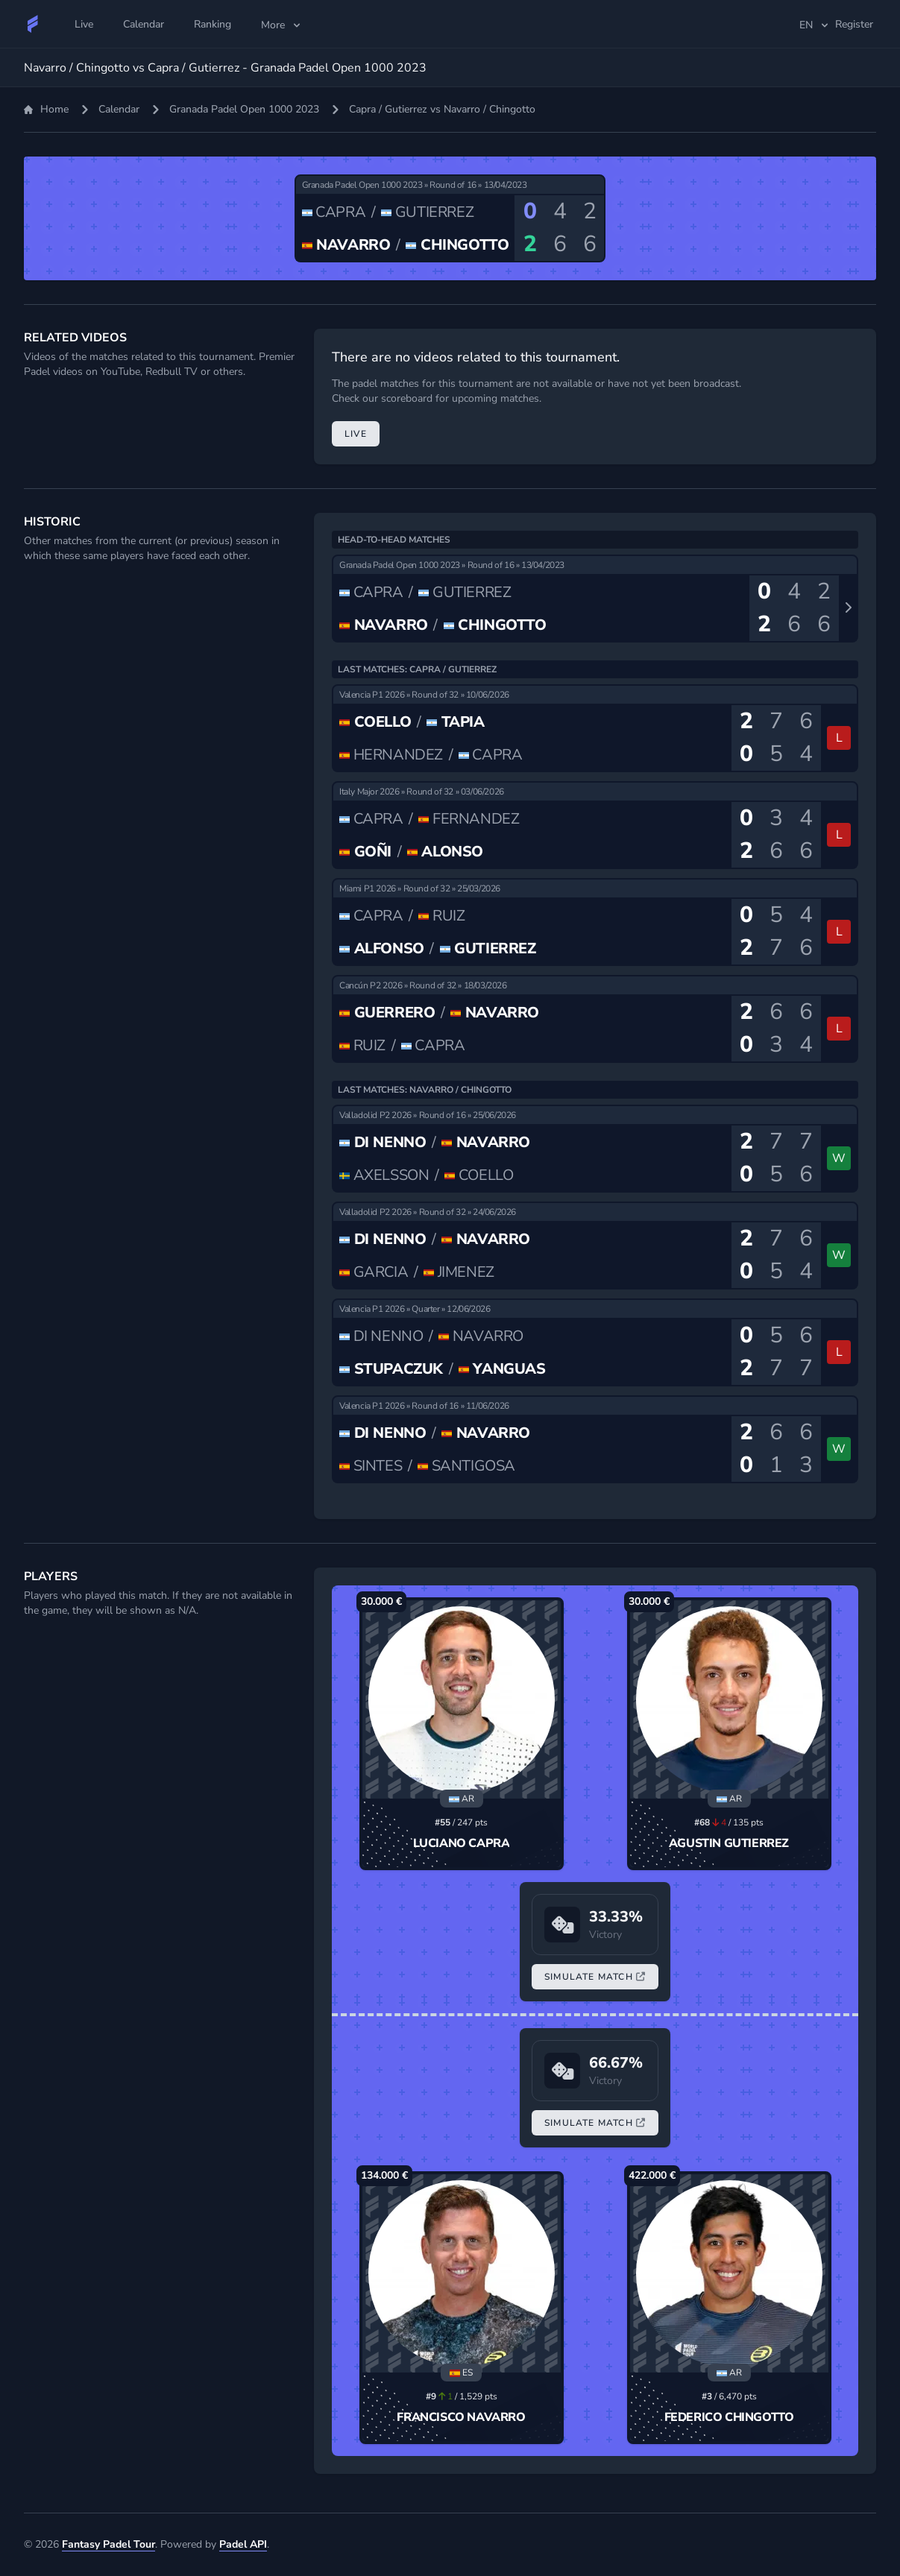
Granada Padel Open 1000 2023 (244, 109)
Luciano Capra (461, 1843)
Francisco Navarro (461, 2417)
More (282, 25)
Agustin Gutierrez (729, 1843)
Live (355, 434)
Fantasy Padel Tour (108, 2544)
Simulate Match (595, 1977)
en (815, 25)
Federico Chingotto (729, 2417)
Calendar (118, 109)
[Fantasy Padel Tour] (33, 24)
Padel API (243, 2544)
